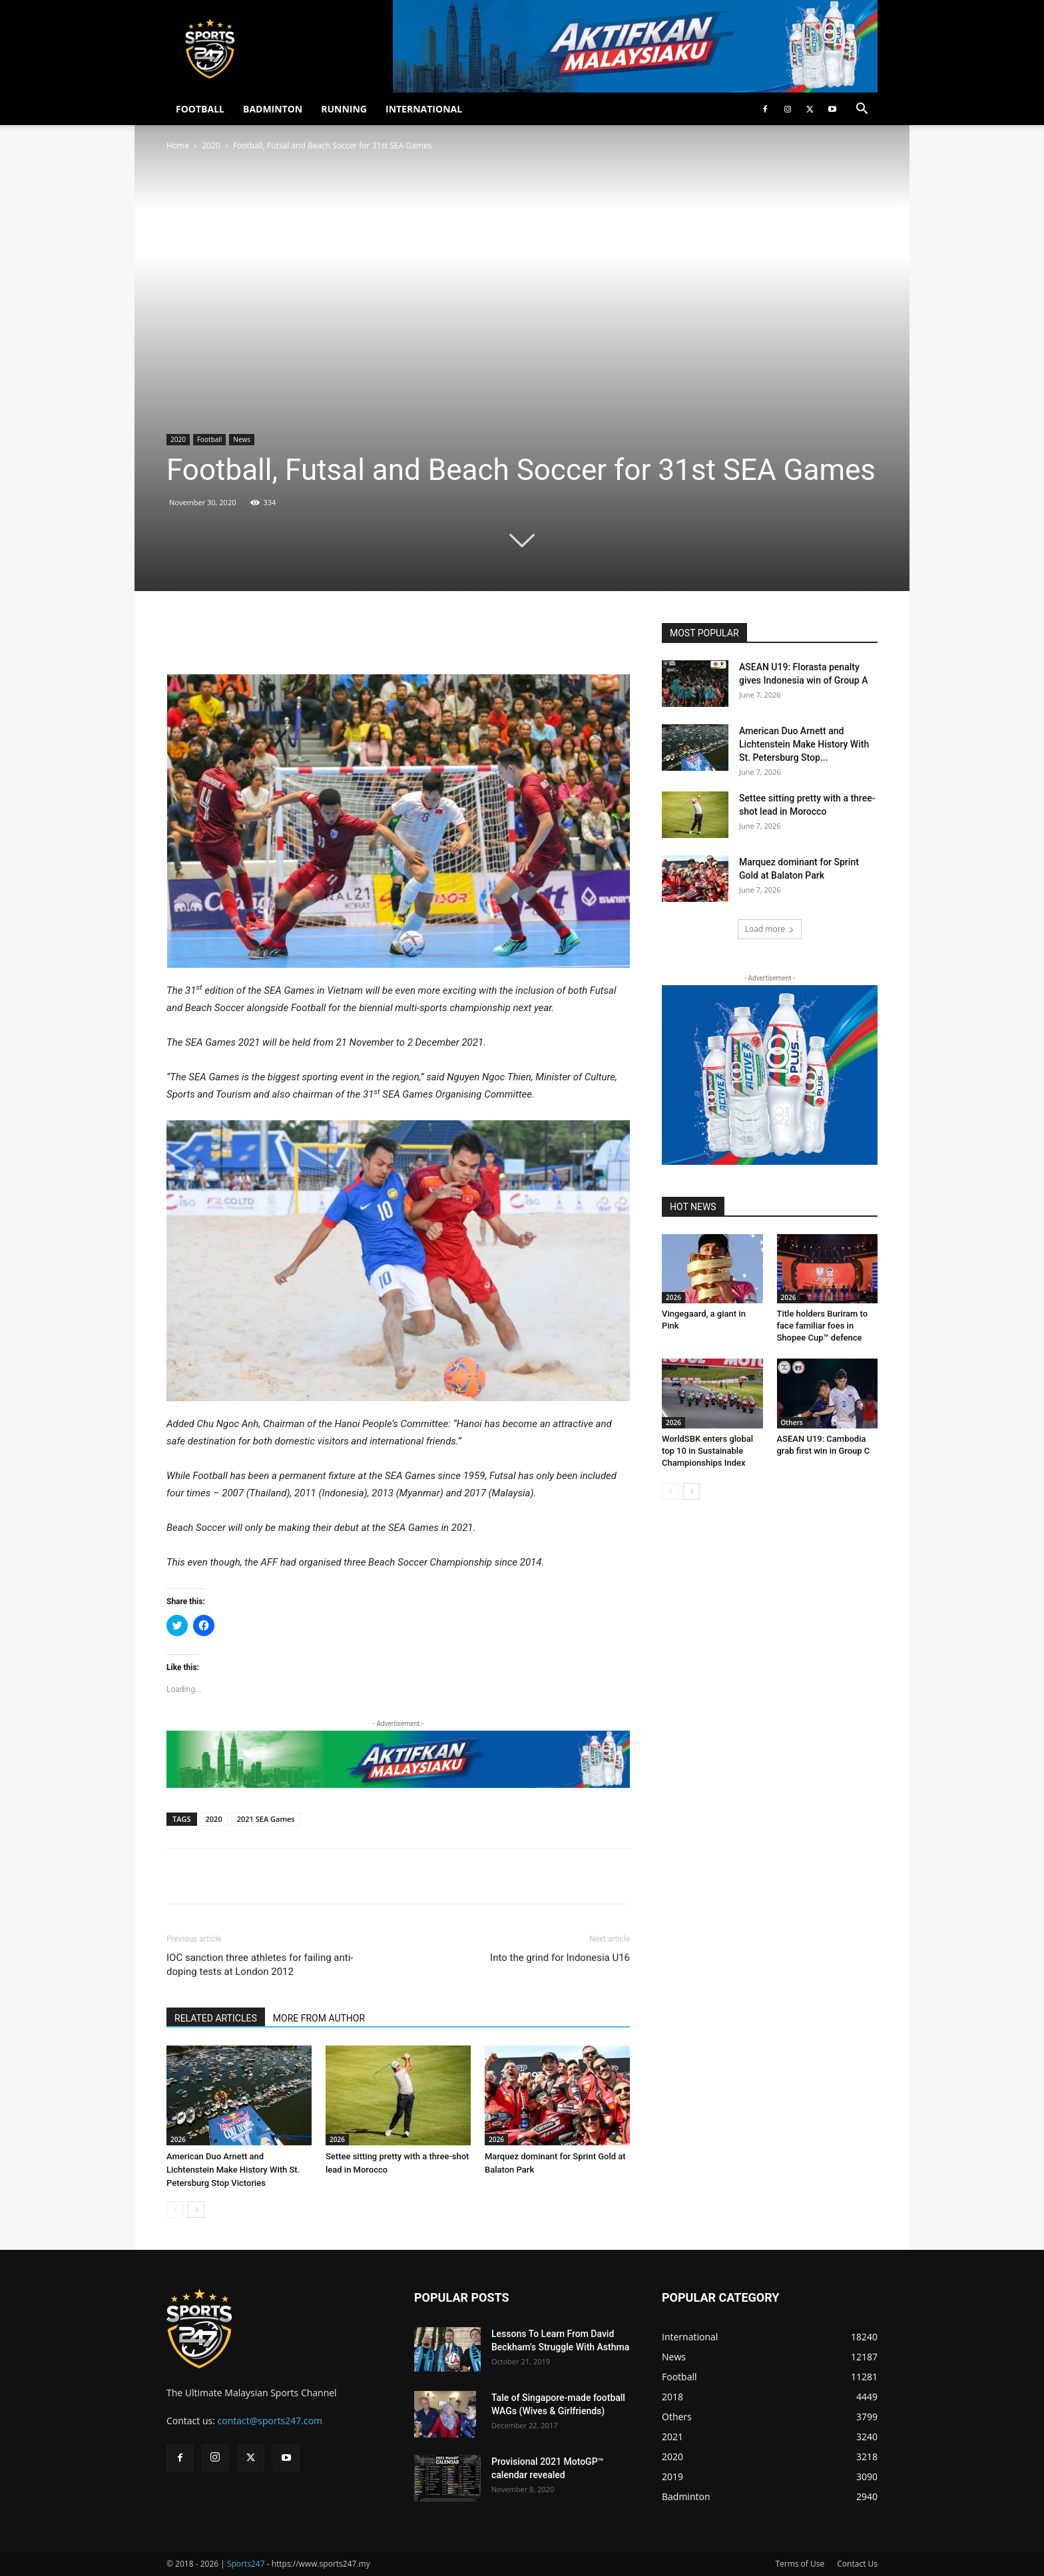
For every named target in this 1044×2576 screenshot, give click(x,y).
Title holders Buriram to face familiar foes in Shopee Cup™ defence (822, 1326)
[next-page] (196, 2209)
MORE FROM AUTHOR (319, 2018)
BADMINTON (272, 109)
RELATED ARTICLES (215, 2018)
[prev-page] (174, 2209)
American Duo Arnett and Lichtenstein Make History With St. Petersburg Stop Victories (233, 2169)
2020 (211, 145)
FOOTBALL (200, 109)
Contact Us (857, 2563)
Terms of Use (799, 2563)
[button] (862, 110)
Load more (770, 929)
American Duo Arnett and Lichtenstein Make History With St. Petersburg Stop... (804, 744)
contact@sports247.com (270, 2420)
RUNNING (344, 109)
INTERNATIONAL (424, 109)
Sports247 (246, 2563)
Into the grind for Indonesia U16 (560, 1958)
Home (177, 145)
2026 (178, 2139)
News (241, 439)
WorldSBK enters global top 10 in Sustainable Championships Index (707, 1451)
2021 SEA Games (266, 1819)
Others (792, 1422)
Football (209, 439)
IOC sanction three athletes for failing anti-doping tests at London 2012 (260, 1965)
